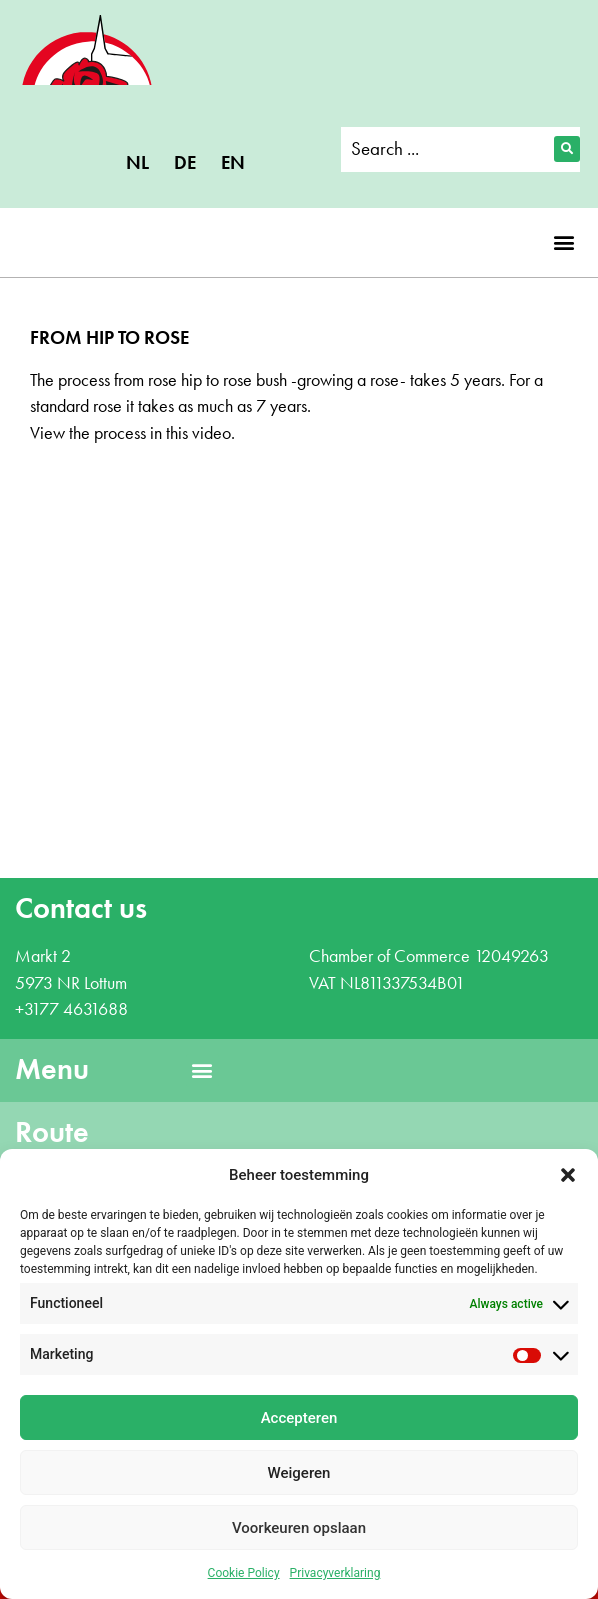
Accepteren (299, 1418)
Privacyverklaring (335, 1573)
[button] (568, 1175)
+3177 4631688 (71, 1009)
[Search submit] (567, 149)
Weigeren (299, 1473)
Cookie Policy (244, 1573)
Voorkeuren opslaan (299, 1528)
